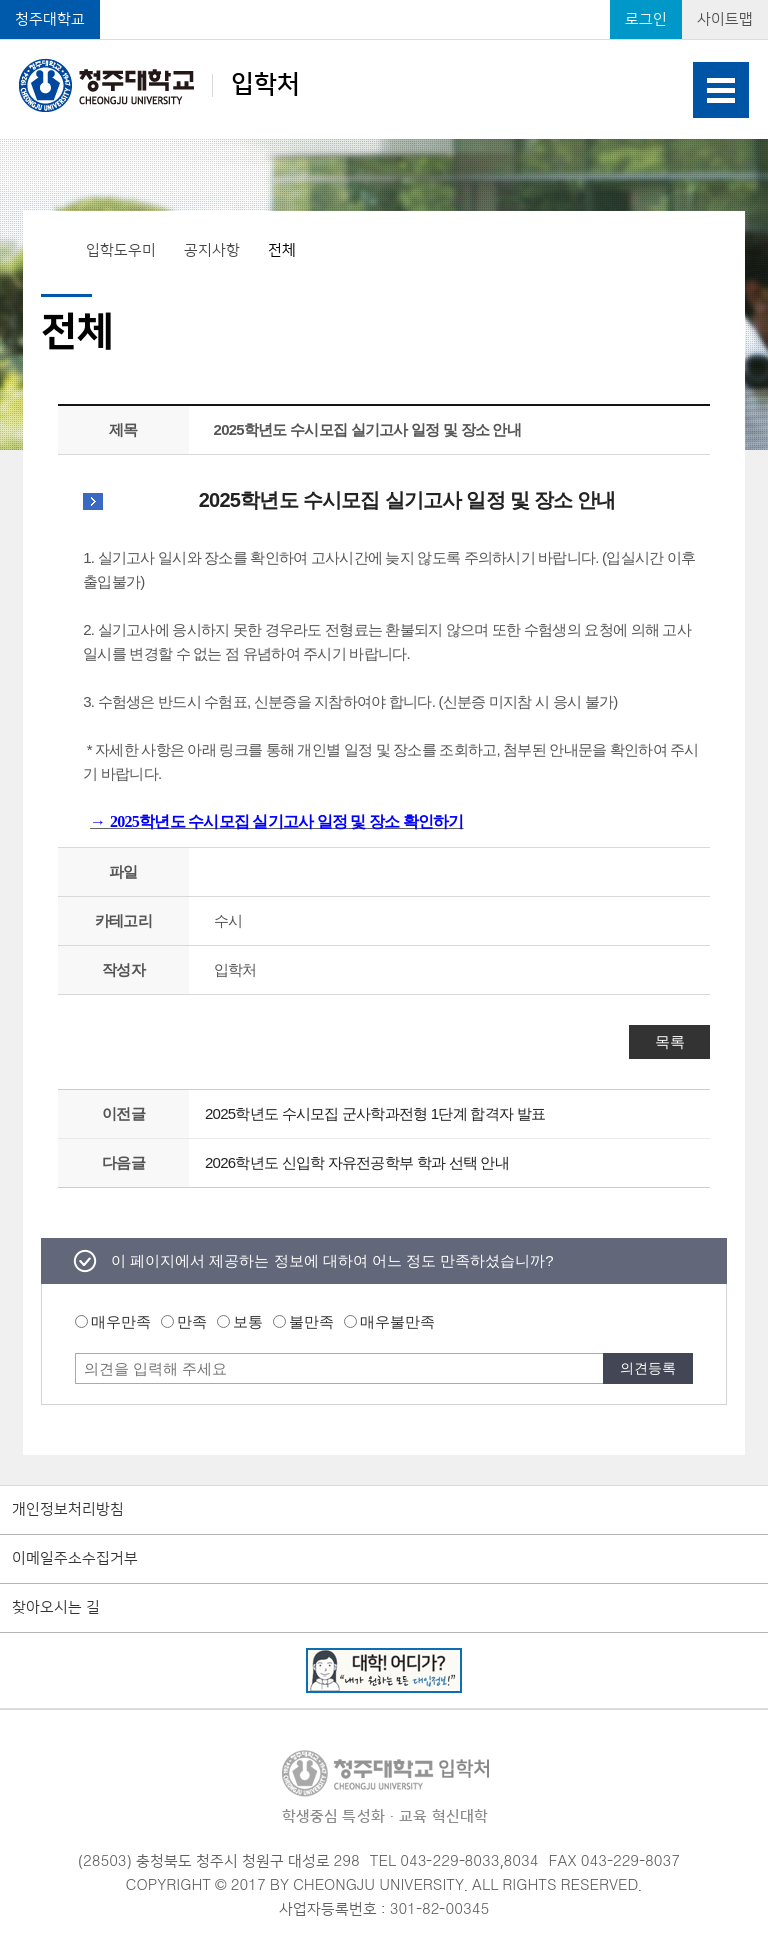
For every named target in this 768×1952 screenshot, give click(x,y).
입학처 (159, 85)
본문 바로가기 (384, 1)
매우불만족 (397, 1321)
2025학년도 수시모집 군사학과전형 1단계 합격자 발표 (375, 1113)
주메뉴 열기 (721, 90)
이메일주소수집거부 (75, 1559)
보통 (248, 1321)
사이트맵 (725, 19)
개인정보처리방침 (68, 1510)
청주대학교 (50, 19)
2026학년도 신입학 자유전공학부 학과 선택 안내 (357, 1162)
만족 (192, 1321)
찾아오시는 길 (56, 1608)
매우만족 (121, 1321)
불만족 (311, 1321)
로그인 (646, 19)
